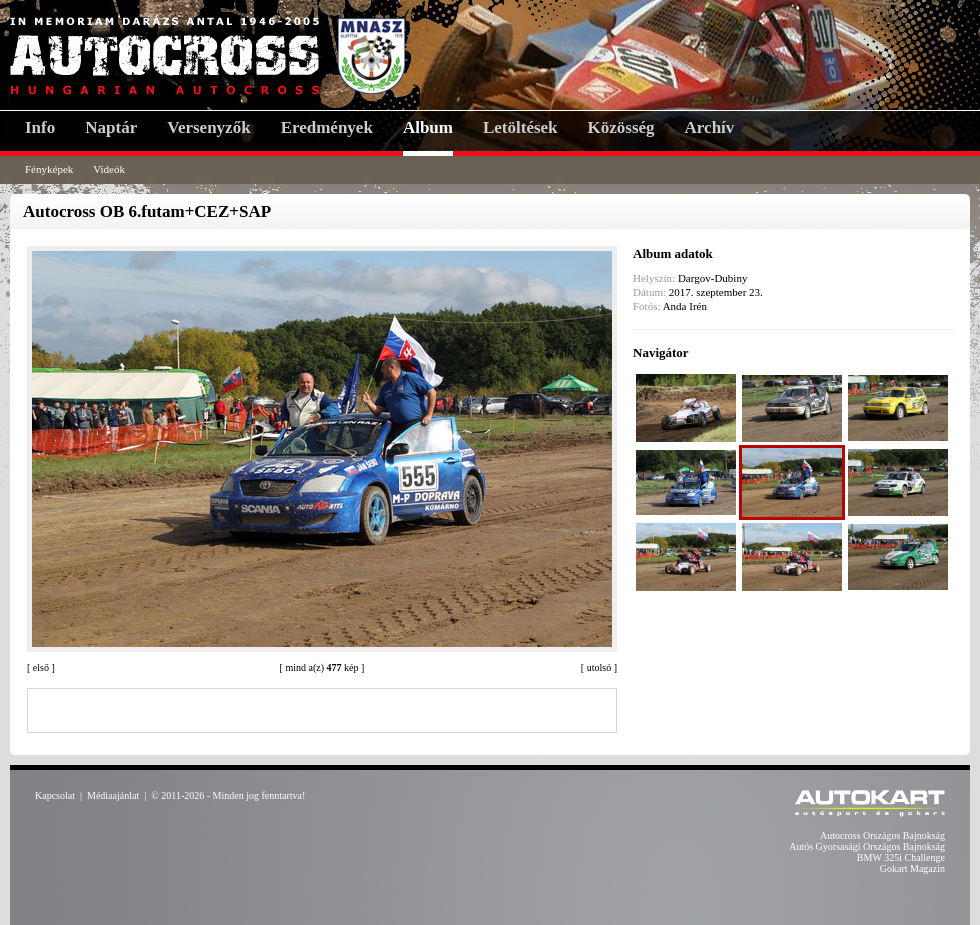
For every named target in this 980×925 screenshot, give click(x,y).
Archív (710, 127)
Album (428, 127)
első (41, 667)
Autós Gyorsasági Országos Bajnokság (867, 846)
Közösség (621, 127)
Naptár (111, 127)
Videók (109, 169)
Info (40, 127)
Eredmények (327, 127)
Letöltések (520, 127)
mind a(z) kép (321, 667)
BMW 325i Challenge (901, 857)
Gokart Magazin (912, 868)
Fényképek (49, 169)
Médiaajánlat (113, 795)
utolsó (599, 667)
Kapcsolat (55, 795)
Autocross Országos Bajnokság (882, 835)
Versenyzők (208, 127)
